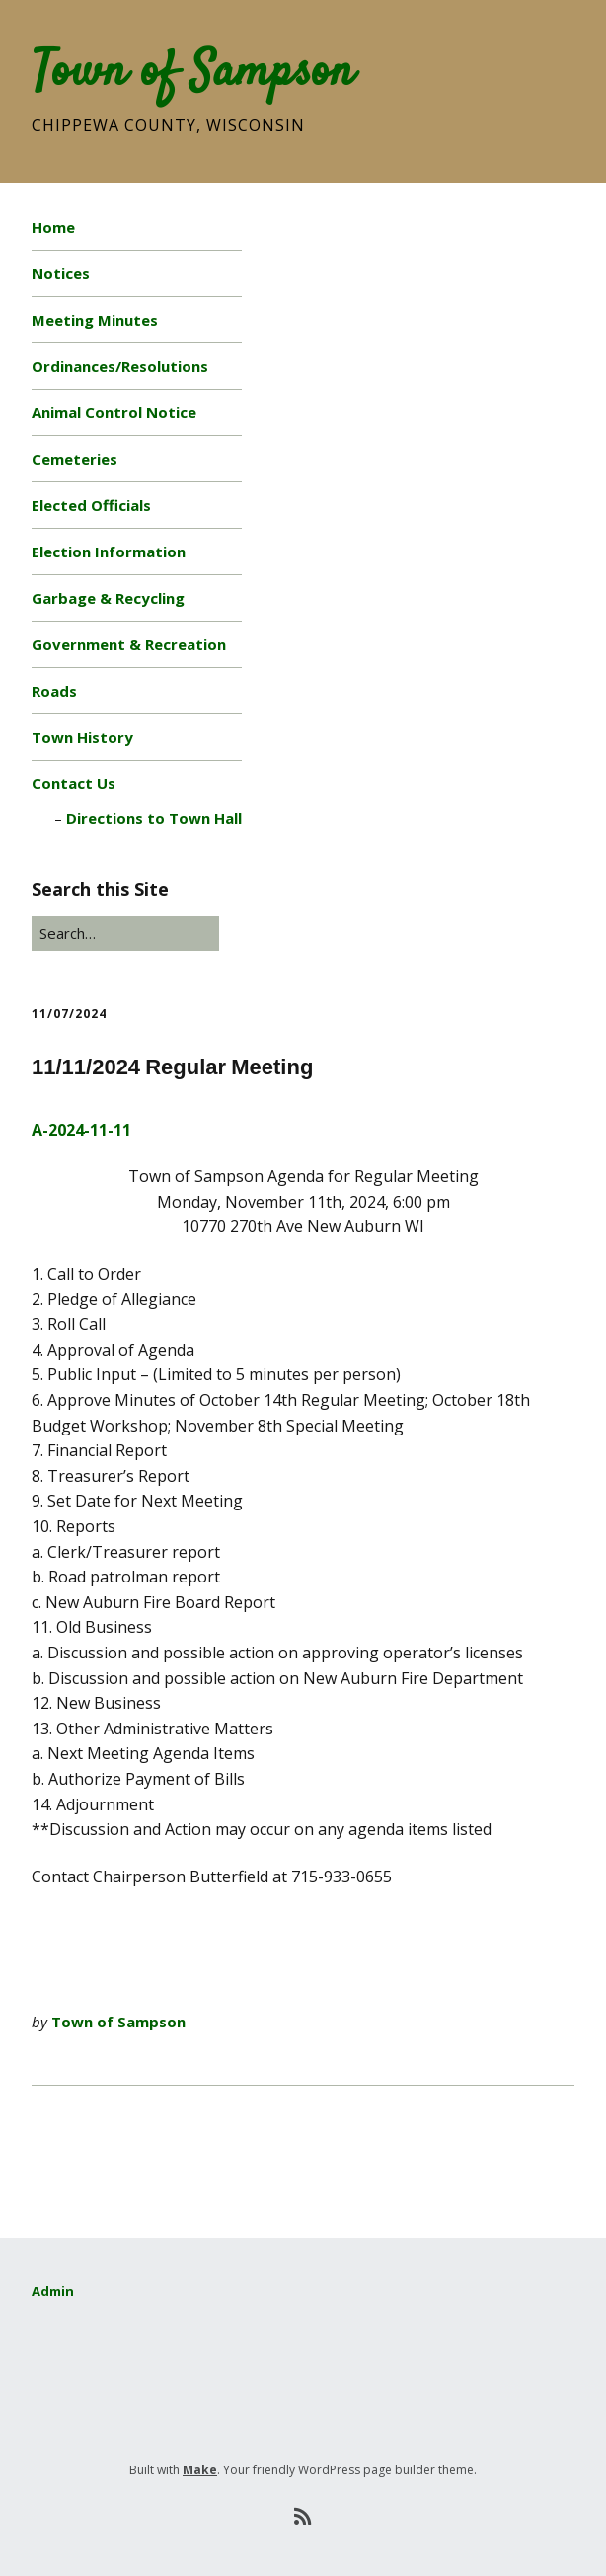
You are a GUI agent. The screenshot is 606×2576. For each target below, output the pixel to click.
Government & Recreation (129, 644)
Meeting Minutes (95, 320)
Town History (82, 737)
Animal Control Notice (114, 412)
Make (200, 2470)
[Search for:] (125, 933)
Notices (61, 273)
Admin (53, 2291)
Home (53, 227)
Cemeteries (74, 459)
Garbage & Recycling (108, 598)
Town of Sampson (193, 72)
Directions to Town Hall (154, 818)
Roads (54, 690)
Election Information (109, 551)
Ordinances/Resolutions (120, 366)
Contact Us (73, 783)
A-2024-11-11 (81, 1130)
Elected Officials (91, 505)
